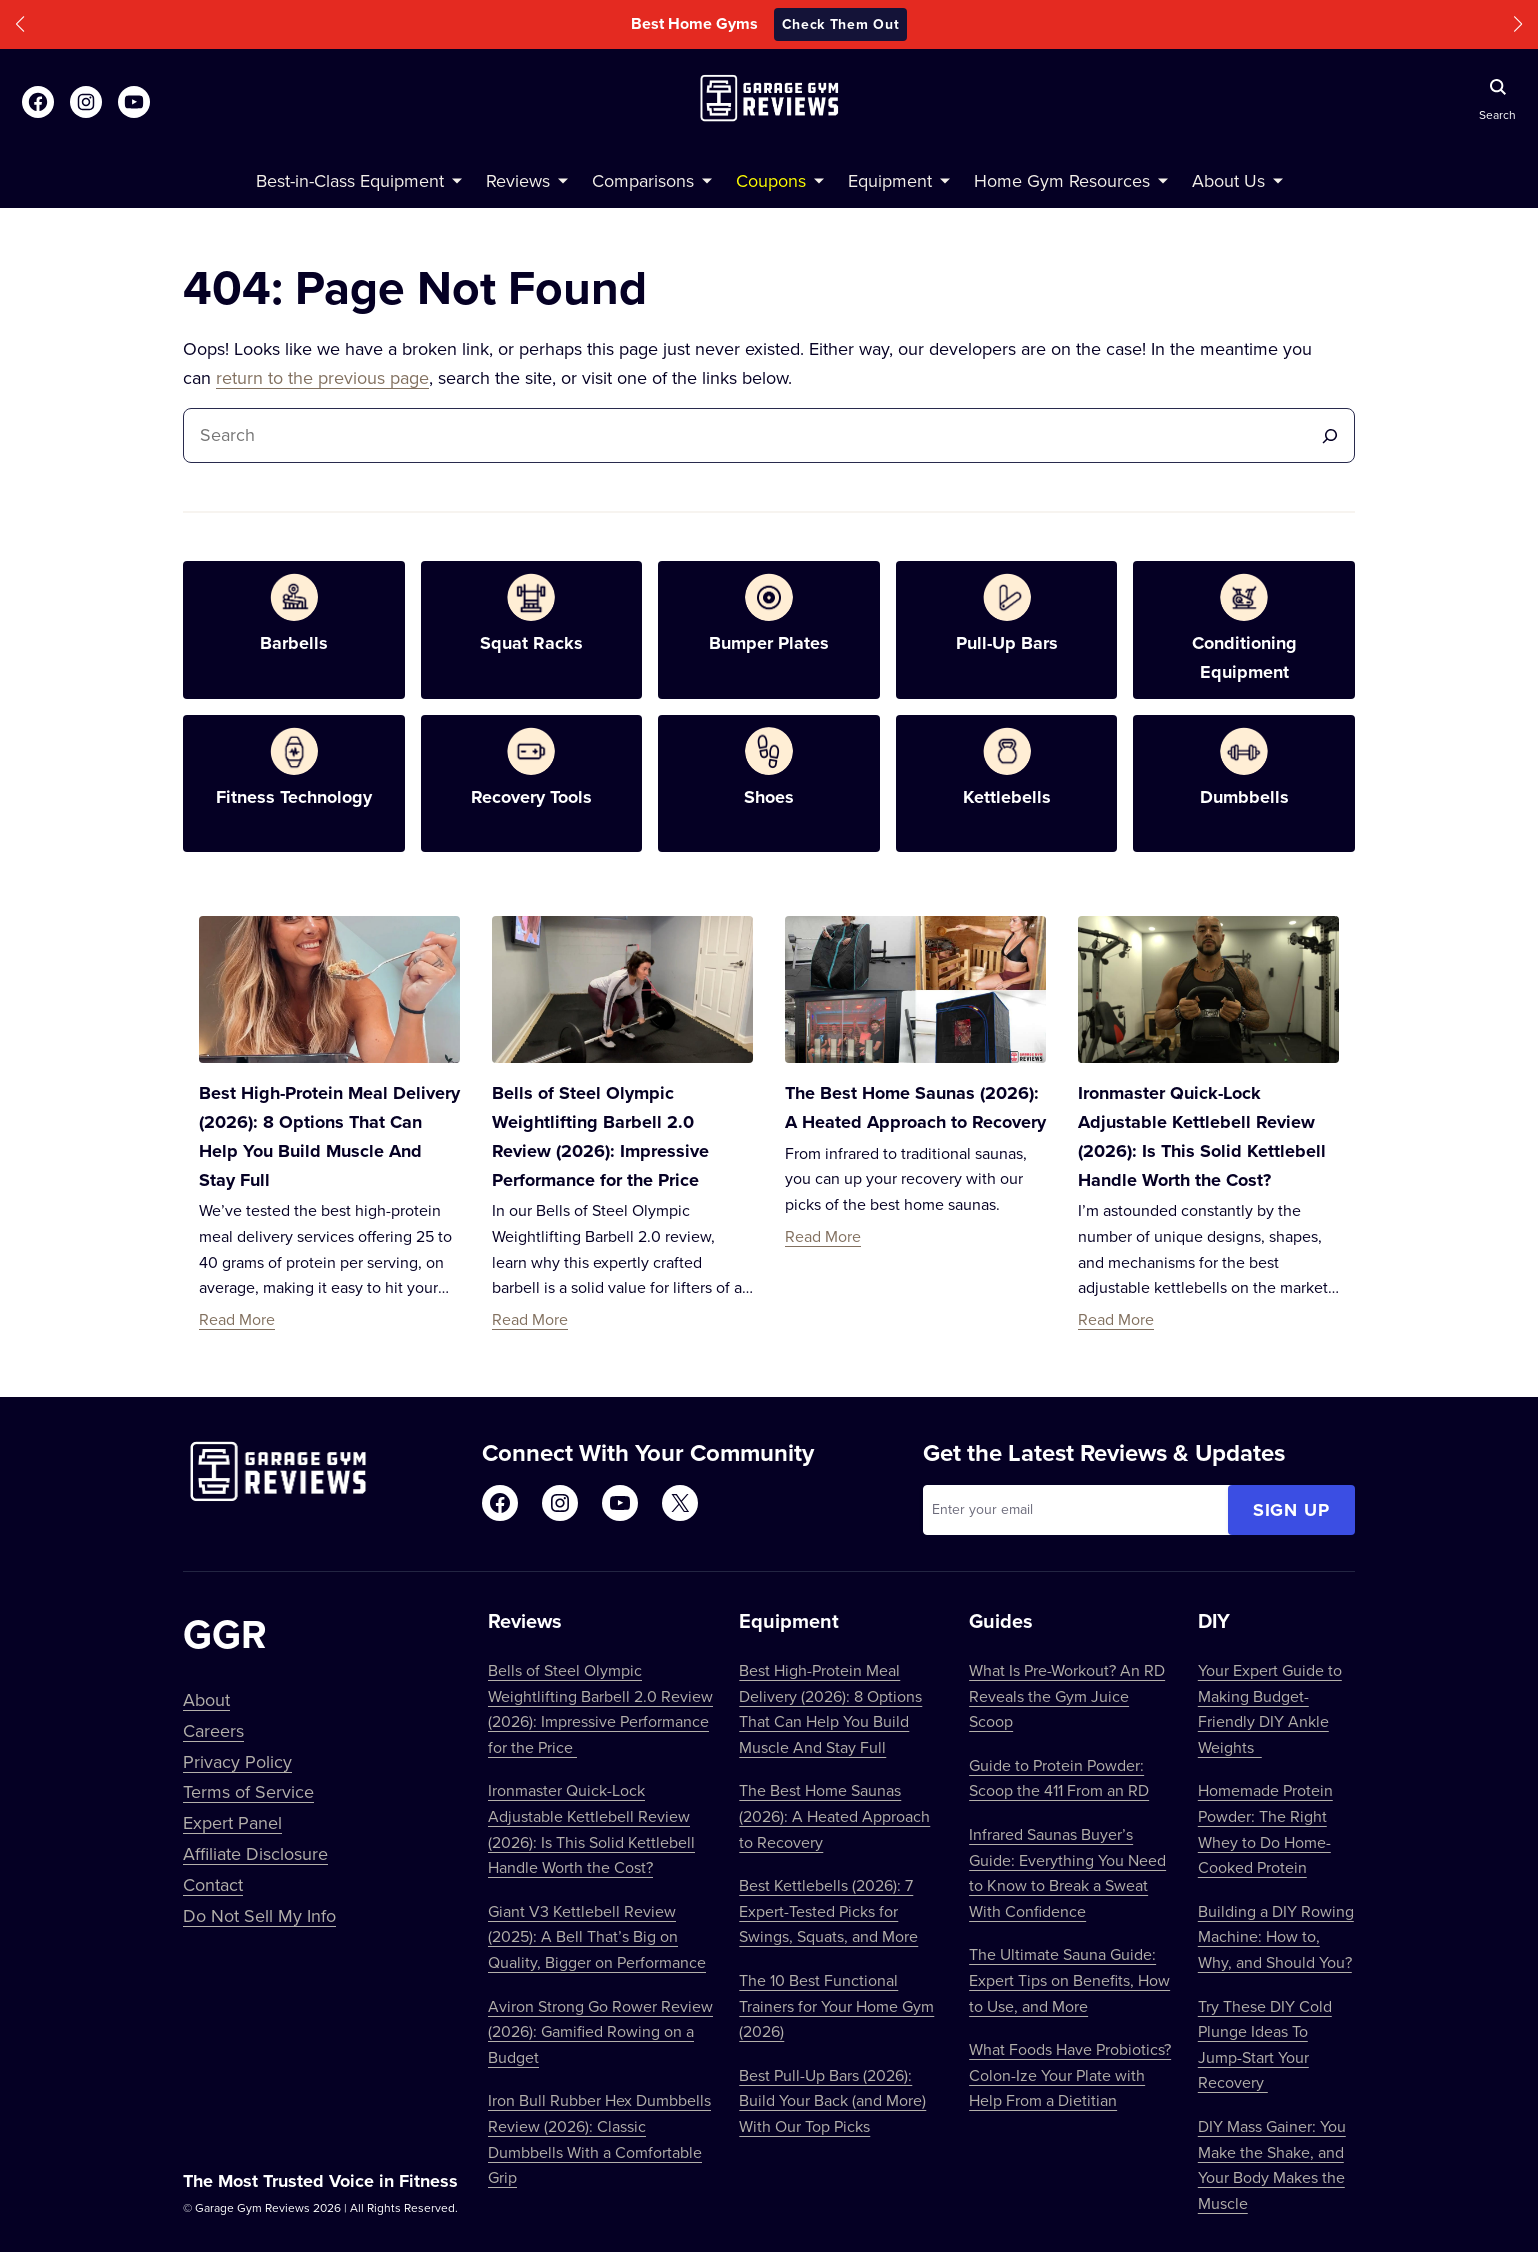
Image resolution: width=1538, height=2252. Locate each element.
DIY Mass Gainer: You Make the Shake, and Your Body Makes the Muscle (1272, 2164)
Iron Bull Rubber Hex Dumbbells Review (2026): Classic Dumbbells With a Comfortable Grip (599, 2138)
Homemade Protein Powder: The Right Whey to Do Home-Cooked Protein (1265, 1828)
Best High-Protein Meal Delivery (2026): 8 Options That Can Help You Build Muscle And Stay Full (830, 1708)
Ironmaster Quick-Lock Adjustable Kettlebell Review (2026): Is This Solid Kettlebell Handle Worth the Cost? (591, 1828)
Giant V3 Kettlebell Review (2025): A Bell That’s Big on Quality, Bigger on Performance (597, 1936)
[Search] (1330, 435)
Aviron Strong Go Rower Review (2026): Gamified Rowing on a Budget (600, 2031)
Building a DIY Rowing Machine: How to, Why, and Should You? (1276, 1936)
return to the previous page (322, 377)
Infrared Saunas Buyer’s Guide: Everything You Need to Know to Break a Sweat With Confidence (1067, 1872)
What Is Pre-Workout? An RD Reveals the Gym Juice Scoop (1067, 1695)
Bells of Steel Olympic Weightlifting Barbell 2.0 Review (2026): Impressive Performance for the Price (600, 1708)
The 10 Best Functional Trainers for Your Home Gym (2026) (836, 2005)
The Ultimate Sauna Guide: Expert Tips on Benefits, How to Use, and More (1069, 1979)
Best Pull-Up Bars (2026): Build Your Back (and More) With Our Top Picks (832, 2100)
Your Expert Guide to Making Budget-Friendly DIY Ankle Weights (1270, 1708)
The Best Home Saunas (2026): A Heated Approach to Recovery (834, 1815)
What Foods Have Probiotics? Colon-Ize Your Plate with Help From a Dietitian (1070, 2074)
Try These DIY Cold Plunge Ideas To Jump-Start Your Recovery (1265, 2044)
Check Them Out (841, 24)
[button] (20, 24)
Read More (237, 1319)
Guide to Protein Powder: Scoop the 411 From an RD (1059, 1778)
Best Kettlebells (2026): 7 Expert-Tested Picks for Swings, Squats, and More (828, 1910)
